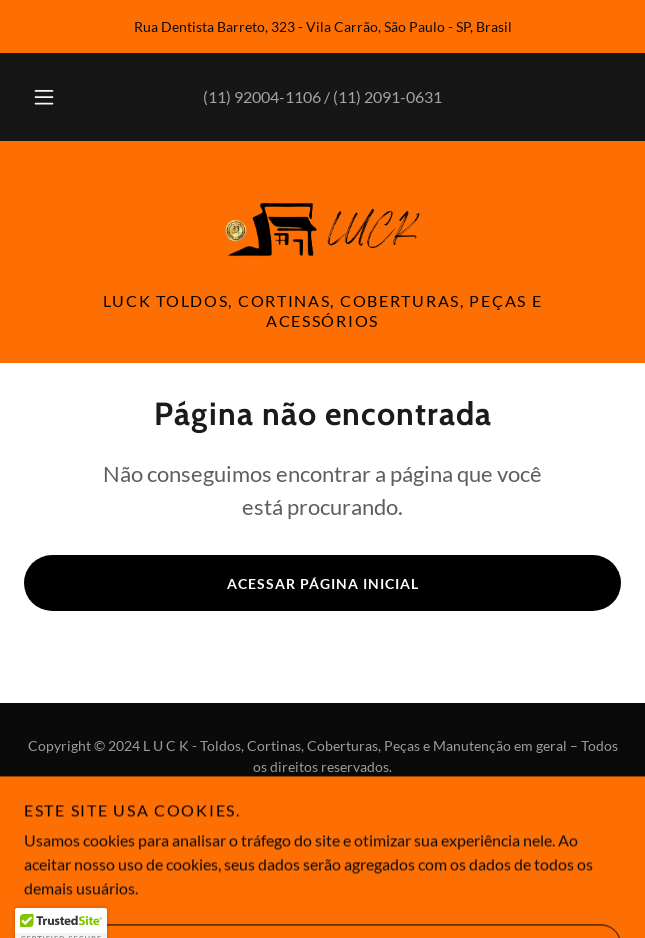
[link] (323, 228)
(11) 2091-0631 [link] (387, 96)
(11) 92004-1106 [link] (262, 96)
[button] (51, 97)
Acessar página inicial (323, 583)
